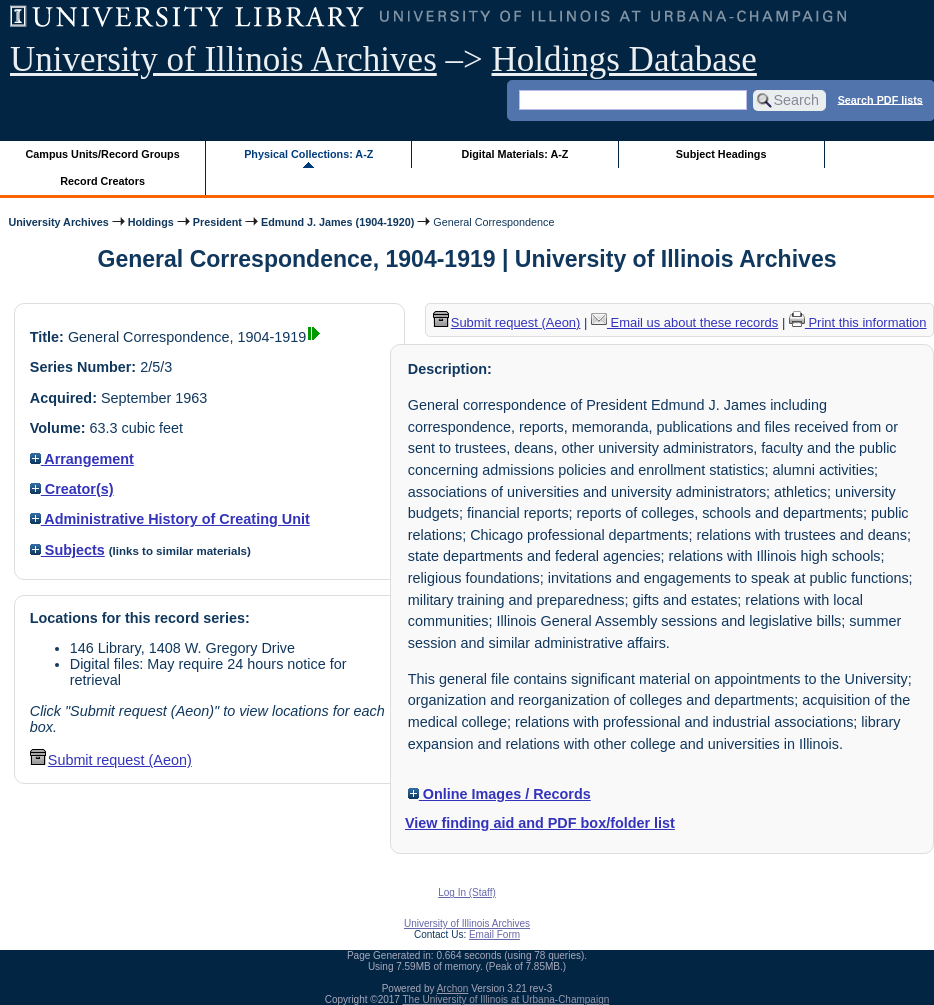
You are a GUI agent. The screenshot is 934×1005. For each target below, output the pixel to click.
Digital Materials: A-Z (514, 154)
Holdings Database (624, 59)
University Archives (58, 222)
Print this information (858, 322)
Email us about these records (684, 322)
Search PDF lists (880, 99)
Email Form (494, 934)
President (217, 222)
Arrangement (82, 459)
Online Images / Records (499, 794)
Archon (453, 988)
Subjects (67, 550)
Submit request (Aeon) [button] (111, 760)
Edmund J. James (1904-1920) (337, 222)
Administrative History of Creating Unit (170, 519)
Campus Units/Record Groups (103, 154)
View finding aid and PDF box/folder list (540, 823)
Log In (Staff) (467, 892)
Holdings (151, 222)
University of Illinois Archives (223, 59)
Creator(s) (72, 489)
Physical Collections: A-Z (308, 154)
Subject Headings (721, 154)
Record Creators (102, 181)
